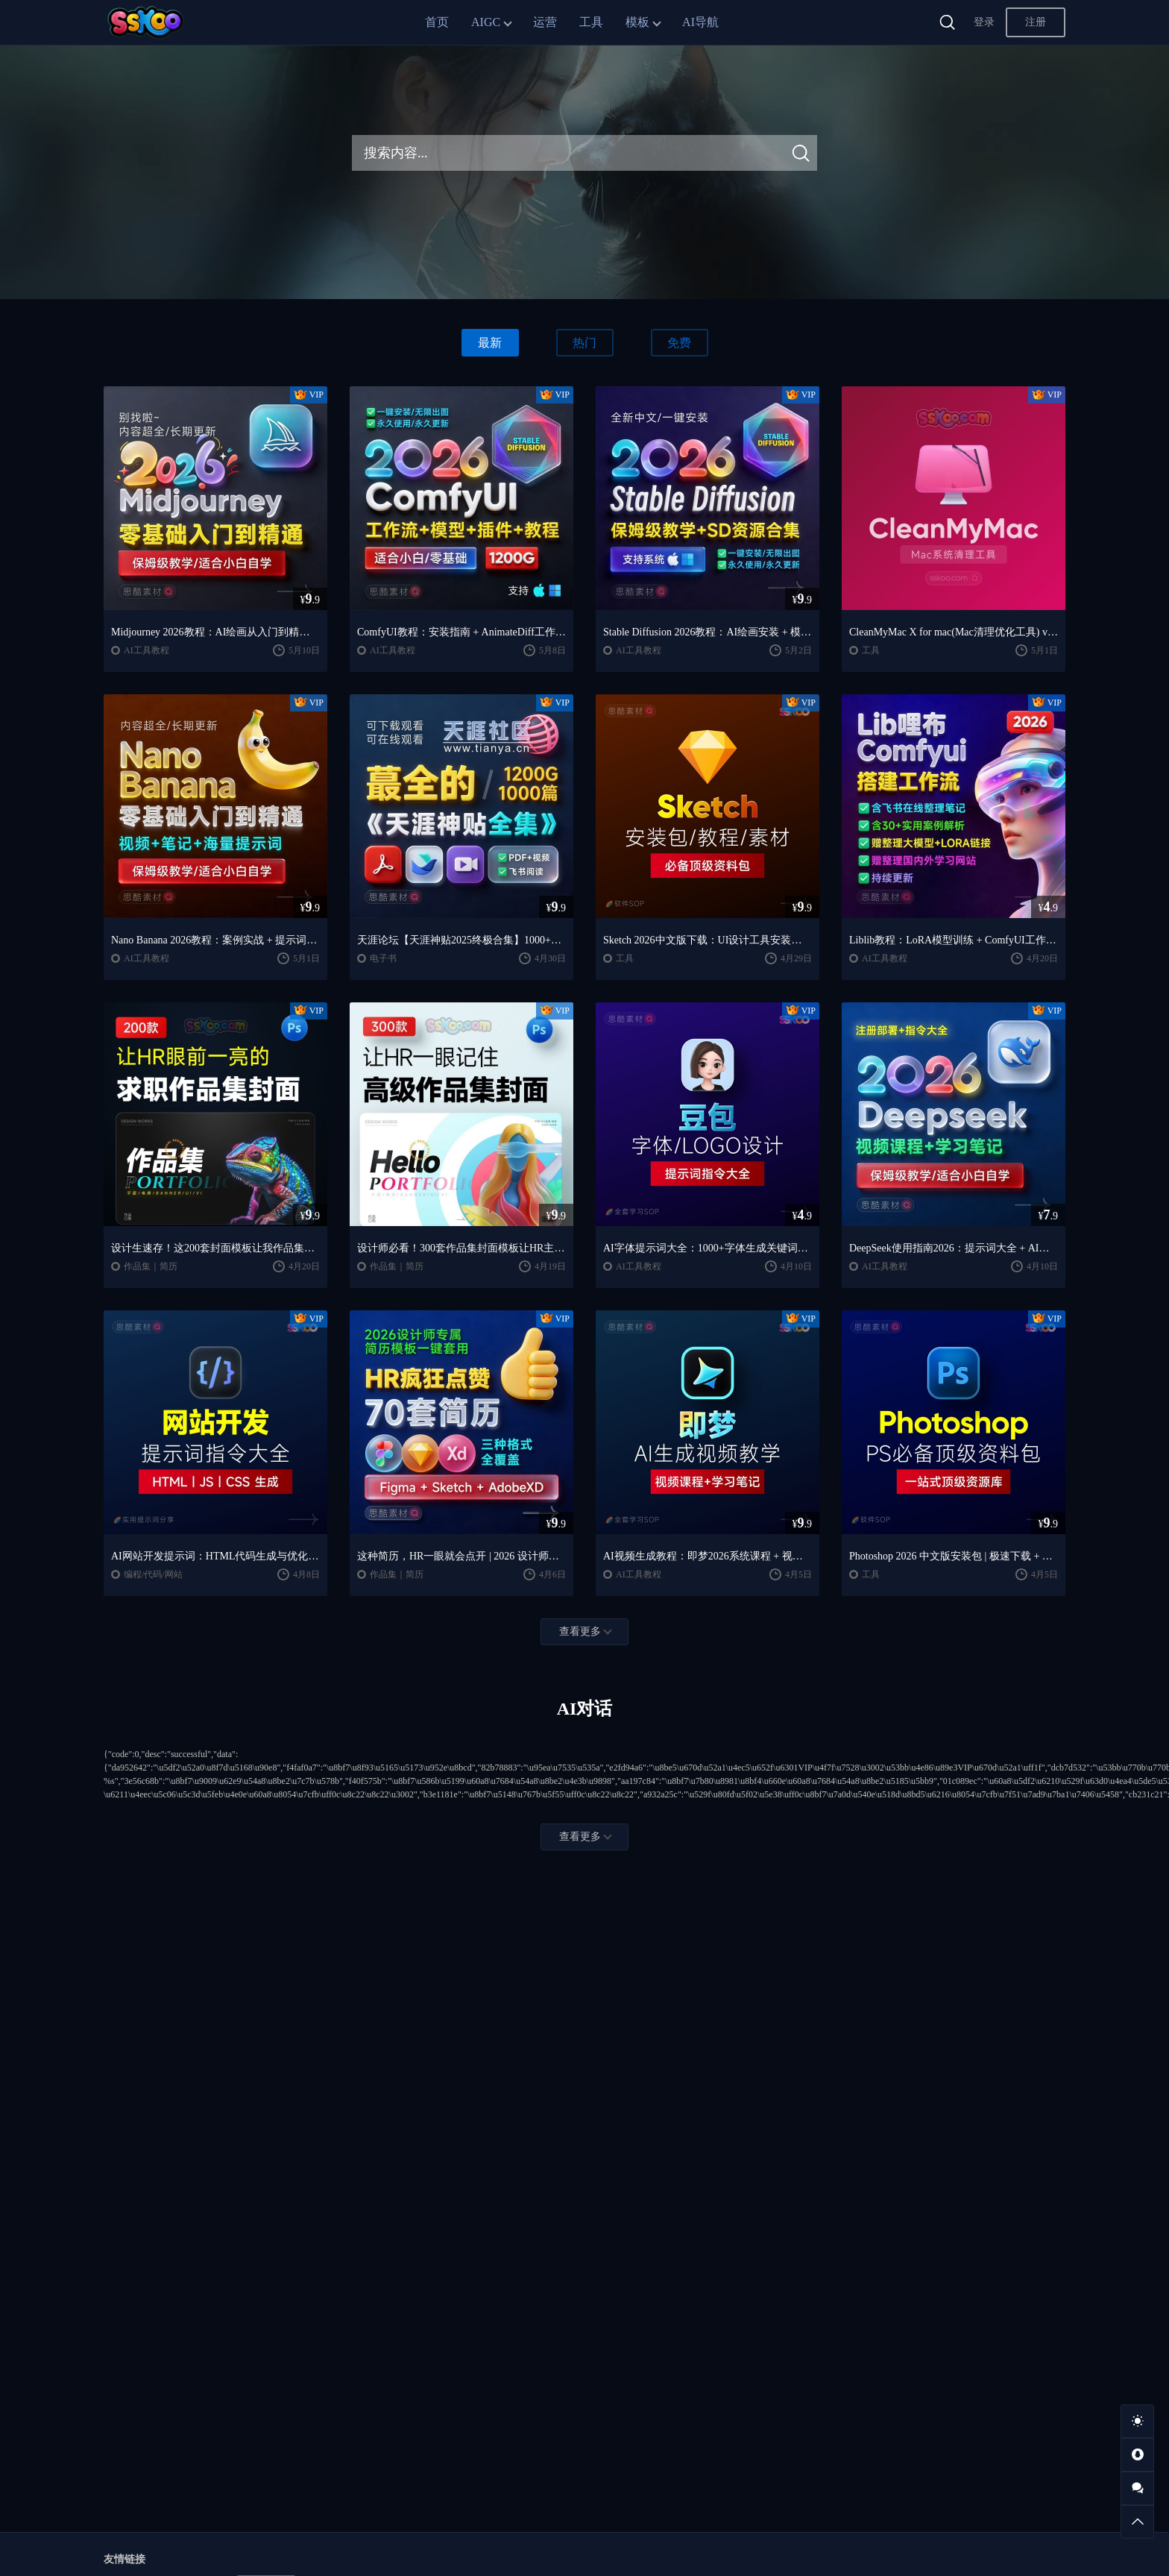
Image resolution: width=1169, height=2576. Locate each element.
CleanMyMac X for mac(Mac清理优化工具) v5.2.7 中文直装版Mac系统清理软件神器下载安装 (953, 632)
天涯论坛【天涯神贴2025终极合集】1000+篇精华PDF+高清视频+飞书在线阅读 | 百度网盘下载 (461, 940)
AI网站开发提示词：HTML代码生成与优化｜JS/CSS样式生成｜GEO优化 (215, 1556)
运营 (545, 22)
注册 (1035, 22)
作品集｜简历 (150, 1266)
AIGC (485, 22)
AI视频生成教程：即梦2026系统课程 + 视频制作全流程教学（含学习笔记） (707, 1556)
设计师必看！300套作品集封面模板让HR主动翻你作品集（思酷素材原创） (461, 1248)
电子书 (383, 958)
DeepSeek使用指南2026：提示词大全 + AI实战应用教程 (953, 1248)
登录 (984, 22)
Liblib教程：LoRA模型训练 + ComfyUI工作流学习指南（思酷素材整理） (953, 940)
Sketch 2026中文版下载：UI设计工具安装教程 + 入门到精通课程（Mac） (707, 940)
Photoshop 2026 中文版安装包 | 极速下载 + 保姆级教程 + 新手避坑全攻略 (953, 1556)
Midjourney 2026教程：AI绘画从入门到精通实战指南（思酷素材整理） (215, 632)
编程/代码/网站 (153, 1574)
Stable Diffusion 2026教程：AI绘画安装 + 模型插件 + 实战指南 (707, 632)
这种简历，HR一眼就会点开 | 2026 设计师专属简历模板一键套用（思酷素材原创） (461, 1556)
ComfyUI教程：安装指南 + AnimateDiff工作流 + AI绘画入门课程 (461, 632)
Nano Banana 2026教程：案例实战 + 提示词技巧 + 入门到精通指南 (215, 940)
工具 (591, 22)
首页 (437, 22)
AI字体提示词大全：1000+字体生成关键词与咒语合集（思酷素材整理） (707, 1248)
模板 (637, 22)
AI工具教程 (146, 650)
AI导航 (700, 22)
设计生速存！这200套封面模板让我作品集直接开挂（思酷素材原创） (215, 1248)
